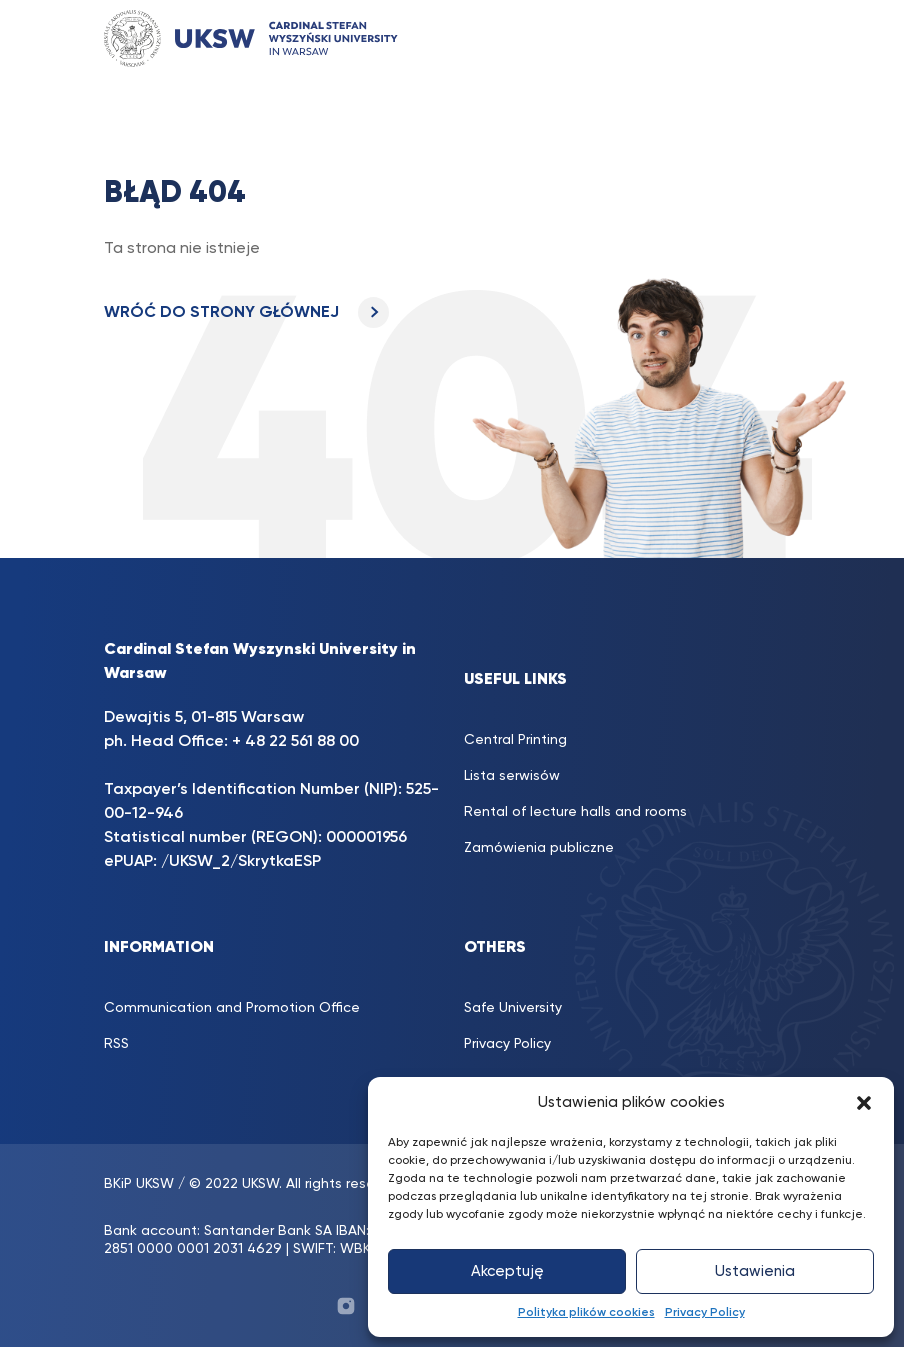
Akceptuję (507, 1271)
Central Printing (515, 740)
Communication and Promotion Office (232, 1008)
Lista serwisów (512, 776)
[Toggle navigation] (765, 38)
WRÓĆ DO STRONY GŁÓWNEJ (246, 313)
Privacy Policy (705, 1313)
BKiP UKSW (139, 1184)
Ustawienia (755, 1271)
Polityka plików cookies (586, 1313)
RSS (116, 1044)
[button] (864, 1103)
